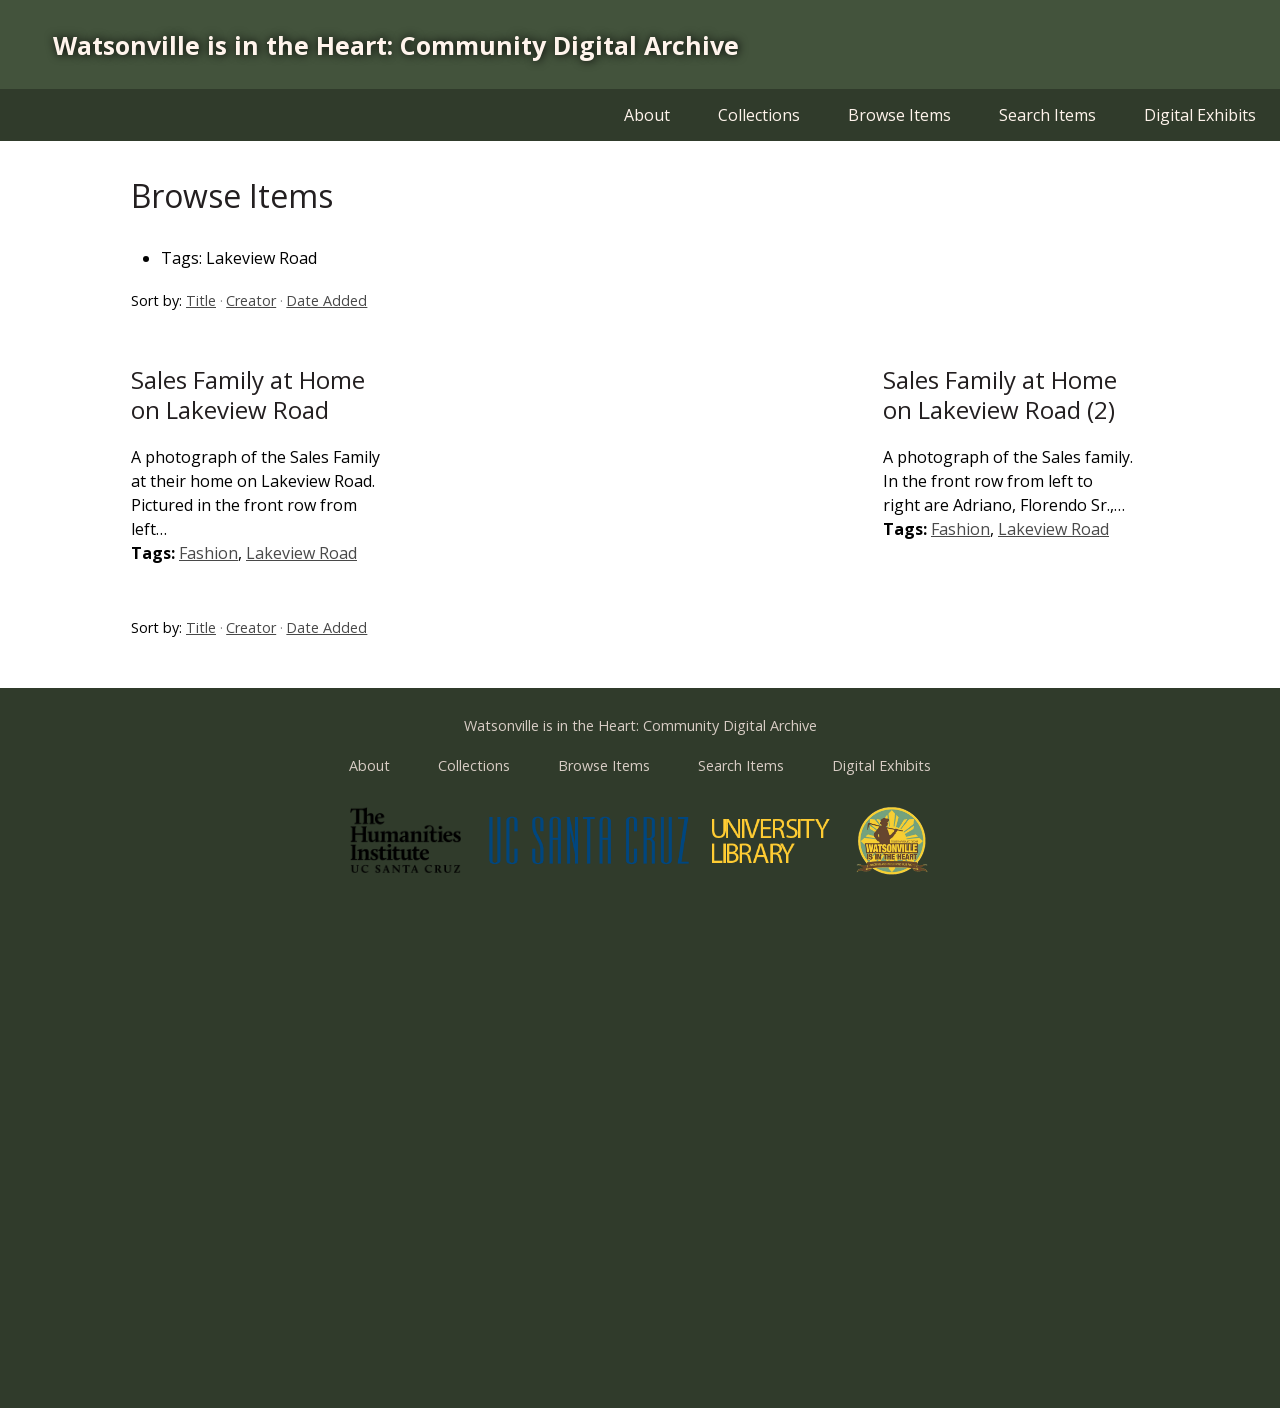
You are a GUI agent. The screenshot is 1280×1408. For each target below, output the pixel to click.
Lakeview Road (301, 553)
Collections (759, 115)
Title (201, 300)
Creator (251, 300)
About (647, 115)
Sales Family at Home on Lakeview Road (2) (1000, 394)
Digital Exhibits (1200, 115)
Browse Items (899, 115)
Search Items (1047, 115)
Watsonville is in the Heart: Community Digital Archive (396, 45)
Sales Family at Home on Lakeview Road (248, 394)
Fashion (208, 553)
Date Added (326, 300)
